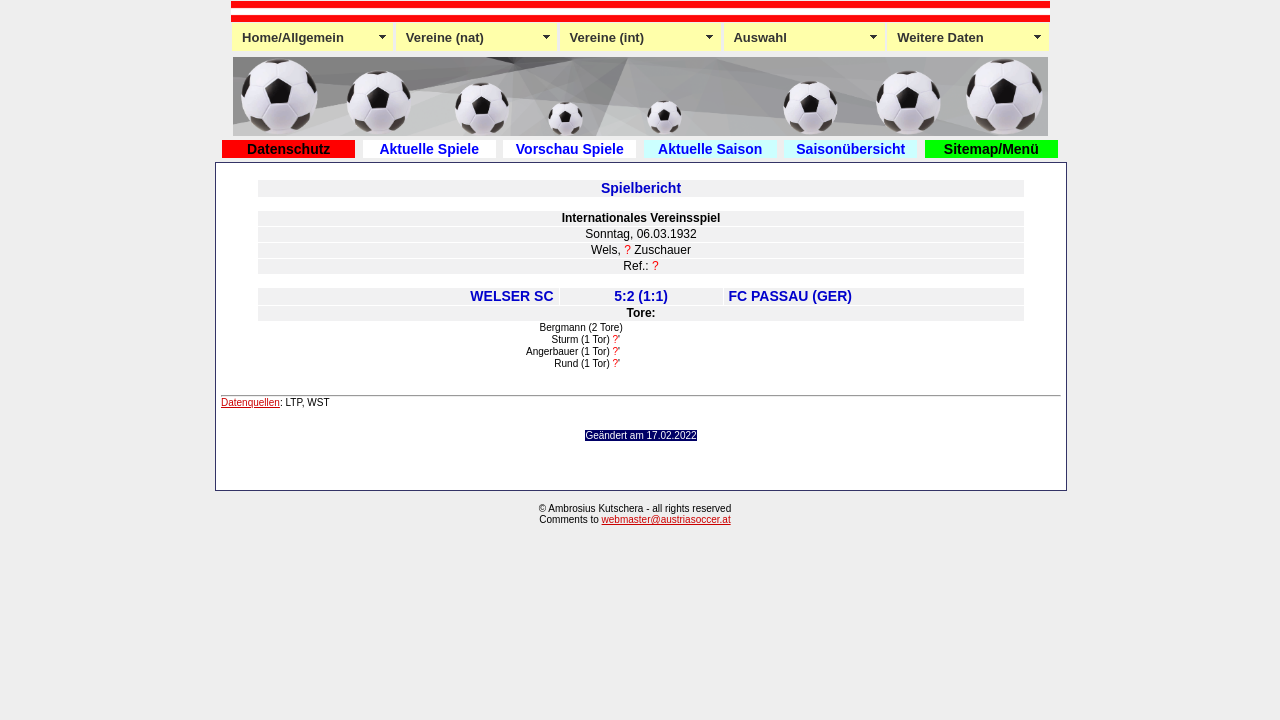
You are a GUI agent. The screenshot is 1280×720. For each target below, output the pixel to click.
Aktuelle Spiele (429, 149)
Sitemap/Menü (991, 149)
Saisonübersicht (850, 149)
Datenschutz (288, 149)
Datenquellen (250, 402)
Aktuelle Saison (710, 149)
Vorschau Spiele (570, 149)
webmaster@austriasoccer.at (666, 519)
